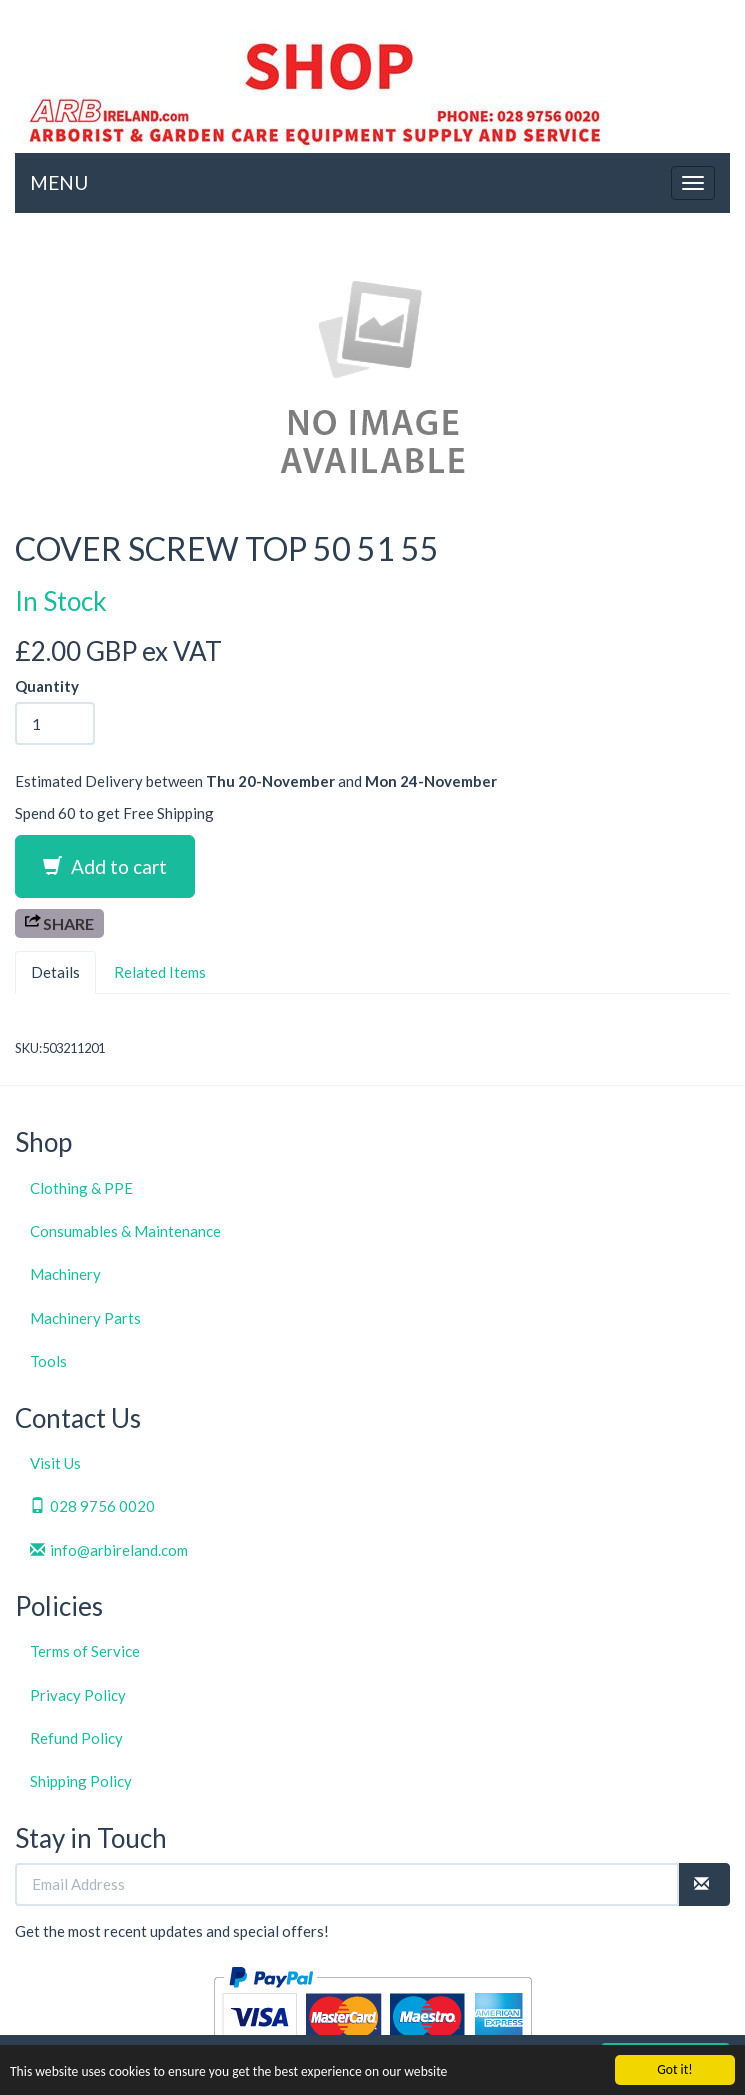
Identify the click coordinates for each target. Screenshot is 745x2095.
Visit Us (55, 1463)
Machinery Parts (85, 1318)
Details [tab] (55, 972)
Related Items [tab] (160, 972)
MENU (59, 182)
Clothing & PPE (81, 1188)
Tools (48, 1361)
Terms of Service (85, 1651)
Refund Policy (76, 1738)
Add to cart (105, 866)
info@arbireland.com (109, 1550)
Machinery (65, 1274)
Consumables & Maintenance (125, 1231)
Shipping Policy (81, 1781)
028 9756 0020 (92, 1506)
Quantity (47, 686)
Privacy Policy (78, 1695)
